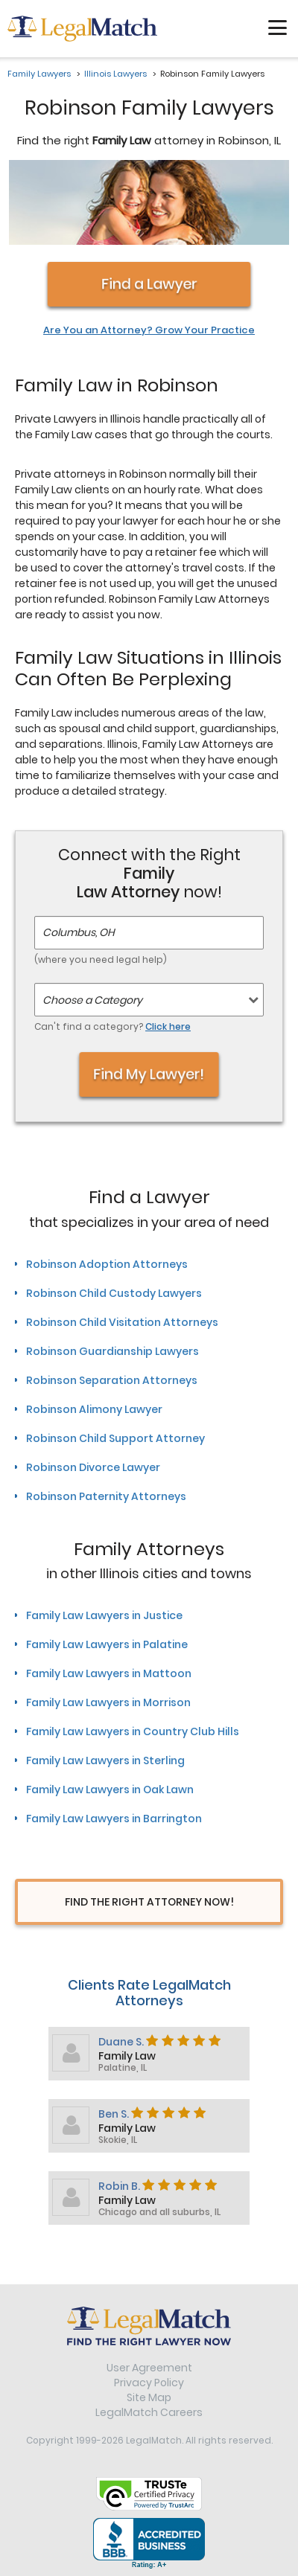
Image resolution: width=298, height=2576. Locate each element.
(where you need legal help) (100, 959)
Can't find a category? (112, 1026)
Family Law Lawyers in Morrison (108, 1702)
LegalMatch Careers (149, 2412)
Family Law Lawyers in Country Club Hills (132, 1731)
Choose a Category (92, 1000)
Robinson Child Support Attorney (115, 1438)
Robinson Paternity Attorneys (106, 1496)
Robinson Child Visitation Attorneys (122, 1322)
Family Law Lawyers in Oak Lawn (110, 1789)
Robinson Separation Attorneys (111, 1380)
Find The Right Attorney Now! (149, 1901)
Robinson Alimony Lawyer (94, 1409)
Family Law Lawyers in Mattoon (108, 1673)
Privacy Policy (149, 2382)
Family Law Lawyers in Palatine (107, 1644)
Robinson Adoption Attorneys (107, 1264)
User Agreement (149, 2367)
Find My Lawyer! (149, 1075)
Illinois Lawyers (115, 74)
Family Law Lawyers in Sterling (105, 1760)
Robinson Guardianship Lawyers (112, 1351)
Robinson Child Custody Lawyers (114, 1293)
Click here (168, 1026)
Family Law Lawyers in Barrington (114, 1818)
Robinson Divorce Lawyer (93, 1467)
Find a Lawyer (149, 284)
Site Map (149, 2397)
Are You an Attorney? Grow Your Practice (149, 330)
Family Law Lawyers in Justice (104, 1615)
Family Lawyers (39, 74)
